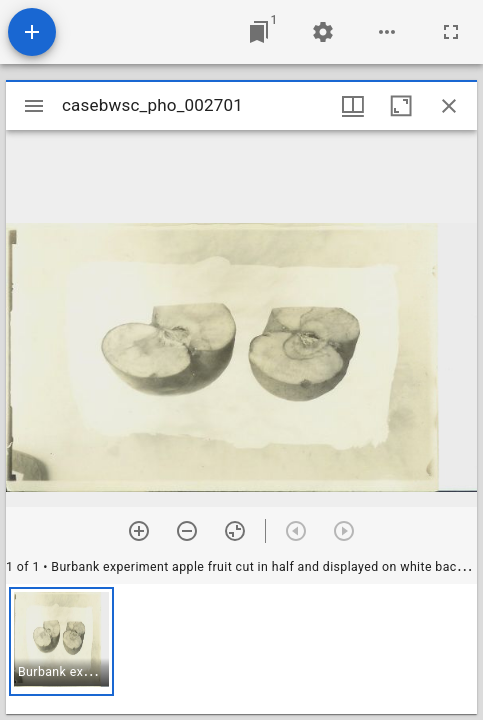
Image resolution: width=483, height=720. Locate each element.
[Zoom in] (139, 531)
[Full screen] (451, 32)
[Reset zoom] (235, 531)
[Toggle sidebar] (34, 106)
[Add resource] (32, 32)
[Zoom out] (187, 531)
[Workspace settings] (323, 32)
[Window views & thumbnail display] (353, 106)
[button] (61, 641)
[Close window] (449, 106)
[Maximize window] (401, 106)
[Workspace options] (387, 32)
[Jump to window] (259, 32)
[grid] (241, 649)
